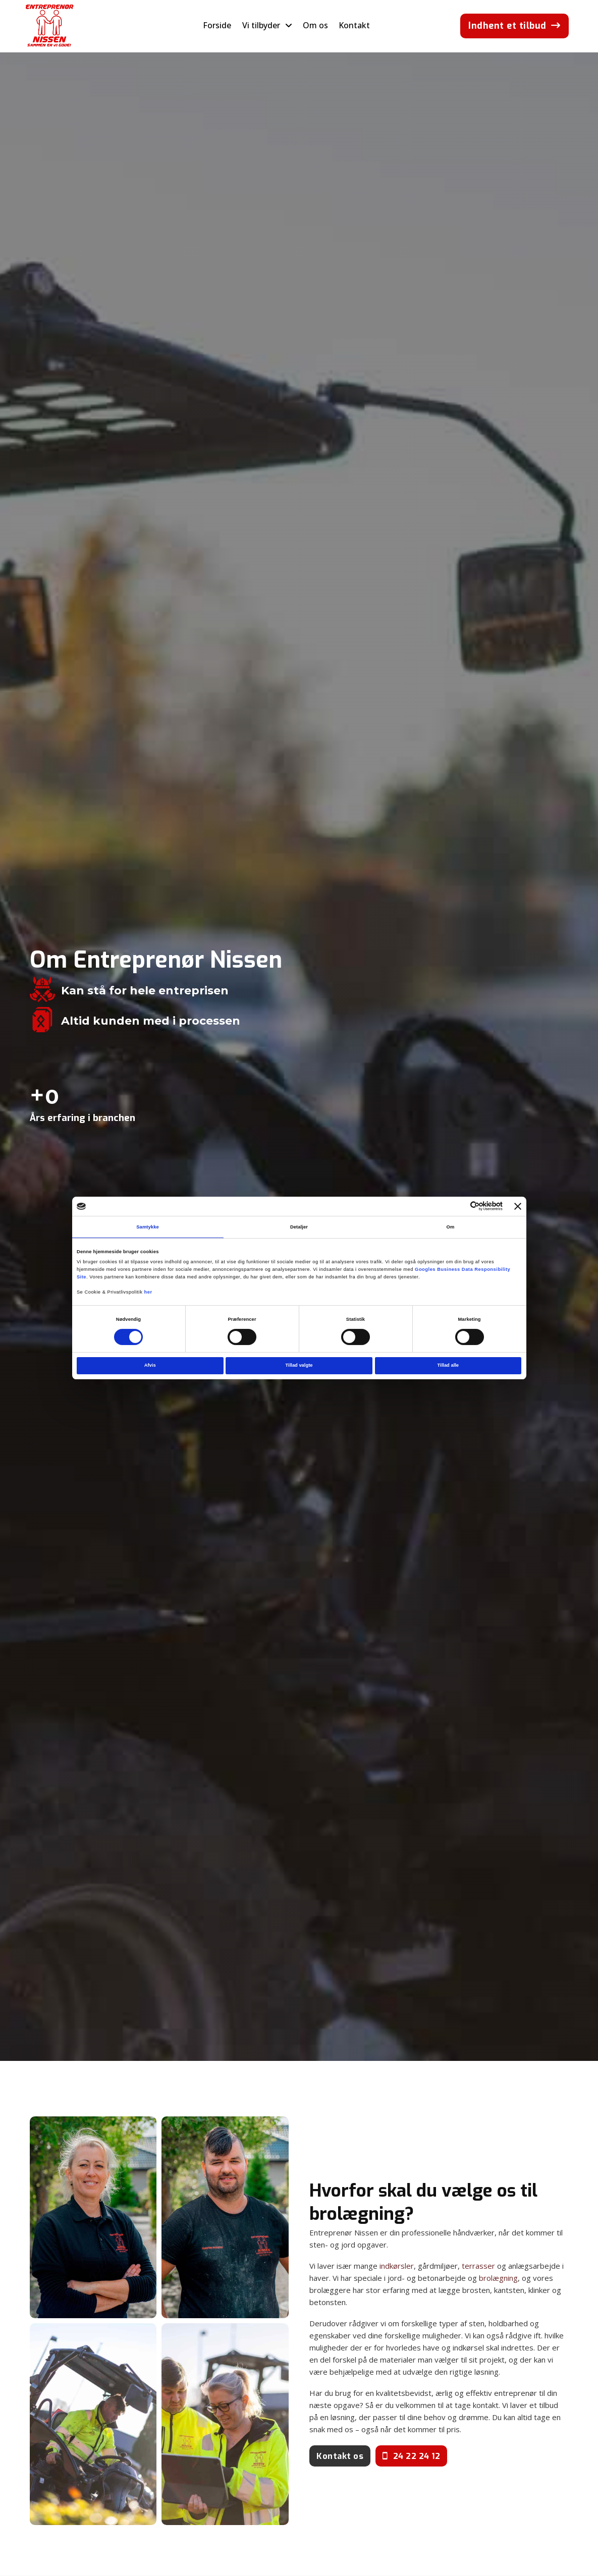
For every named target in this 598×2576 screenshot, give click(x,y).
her (148, 1292)
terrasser (478, 2266)
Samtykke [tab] (147, 1226)
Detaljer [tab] (299, 1226)
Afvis (150, 1365)
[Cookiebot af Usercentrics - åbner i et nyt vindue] (458, 1206)
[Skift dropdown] (288, 26)
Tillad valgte (299, 1365)
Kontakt (354, 25)
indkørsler (396, 2266)
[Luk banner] (517, 1206)
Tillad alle (448, 1365)
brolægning (498, 2278)
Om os (315, 25)
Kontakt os (339, 2455)
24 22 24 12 (411, 2455)
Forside (217, 25)
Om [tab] (451, 1226)
